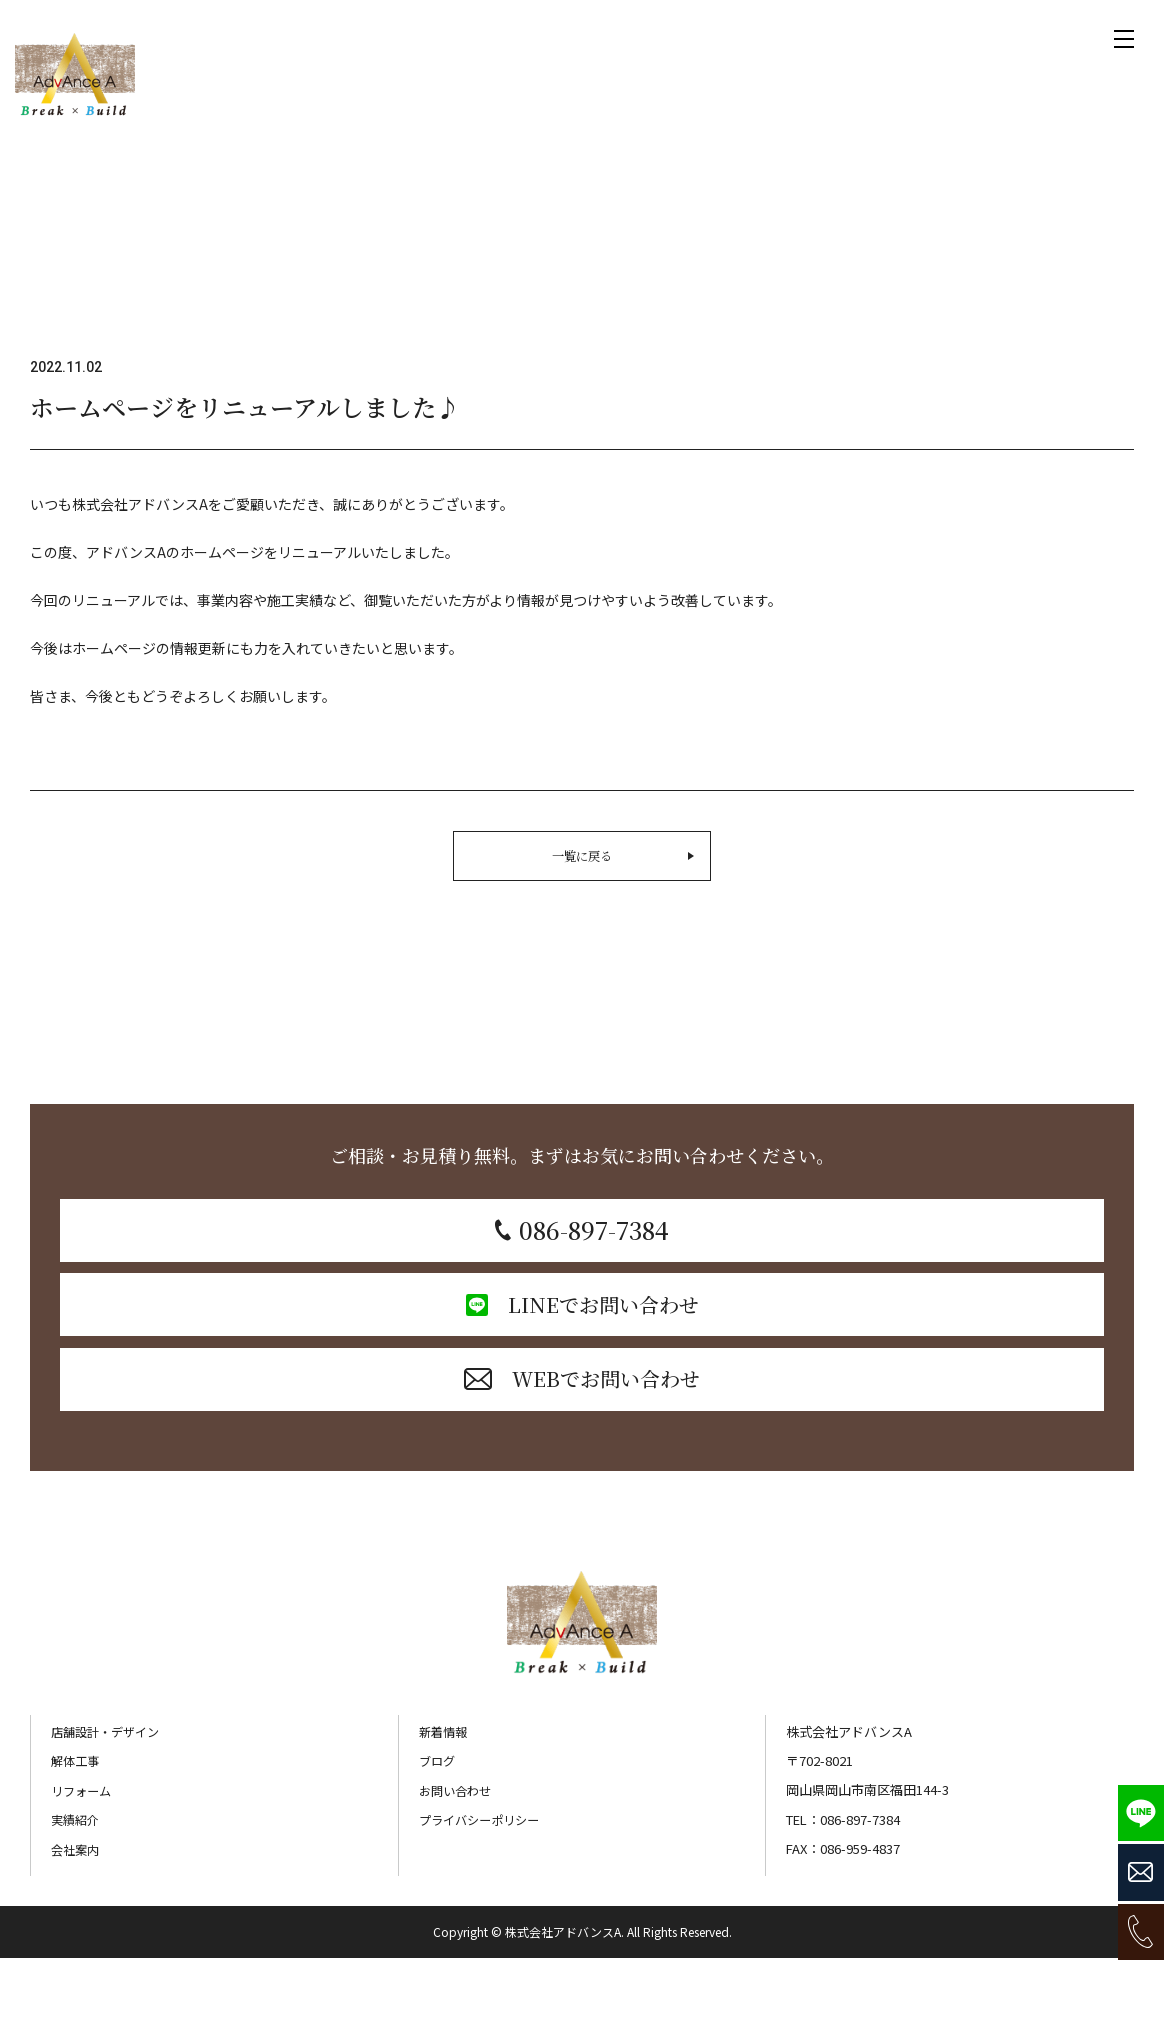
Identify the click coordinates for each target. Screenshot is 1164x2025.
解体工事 (77, 1828)
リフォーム (83, 1858)
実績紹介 (77, 1887)
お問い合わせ (458, 1858)
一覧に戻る (631, 856)
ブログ (438, 1828)
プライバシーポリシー (484, 1887)
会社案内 (77, 1916)
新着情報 (445, 1799)
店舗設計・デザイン (109, 1799)
